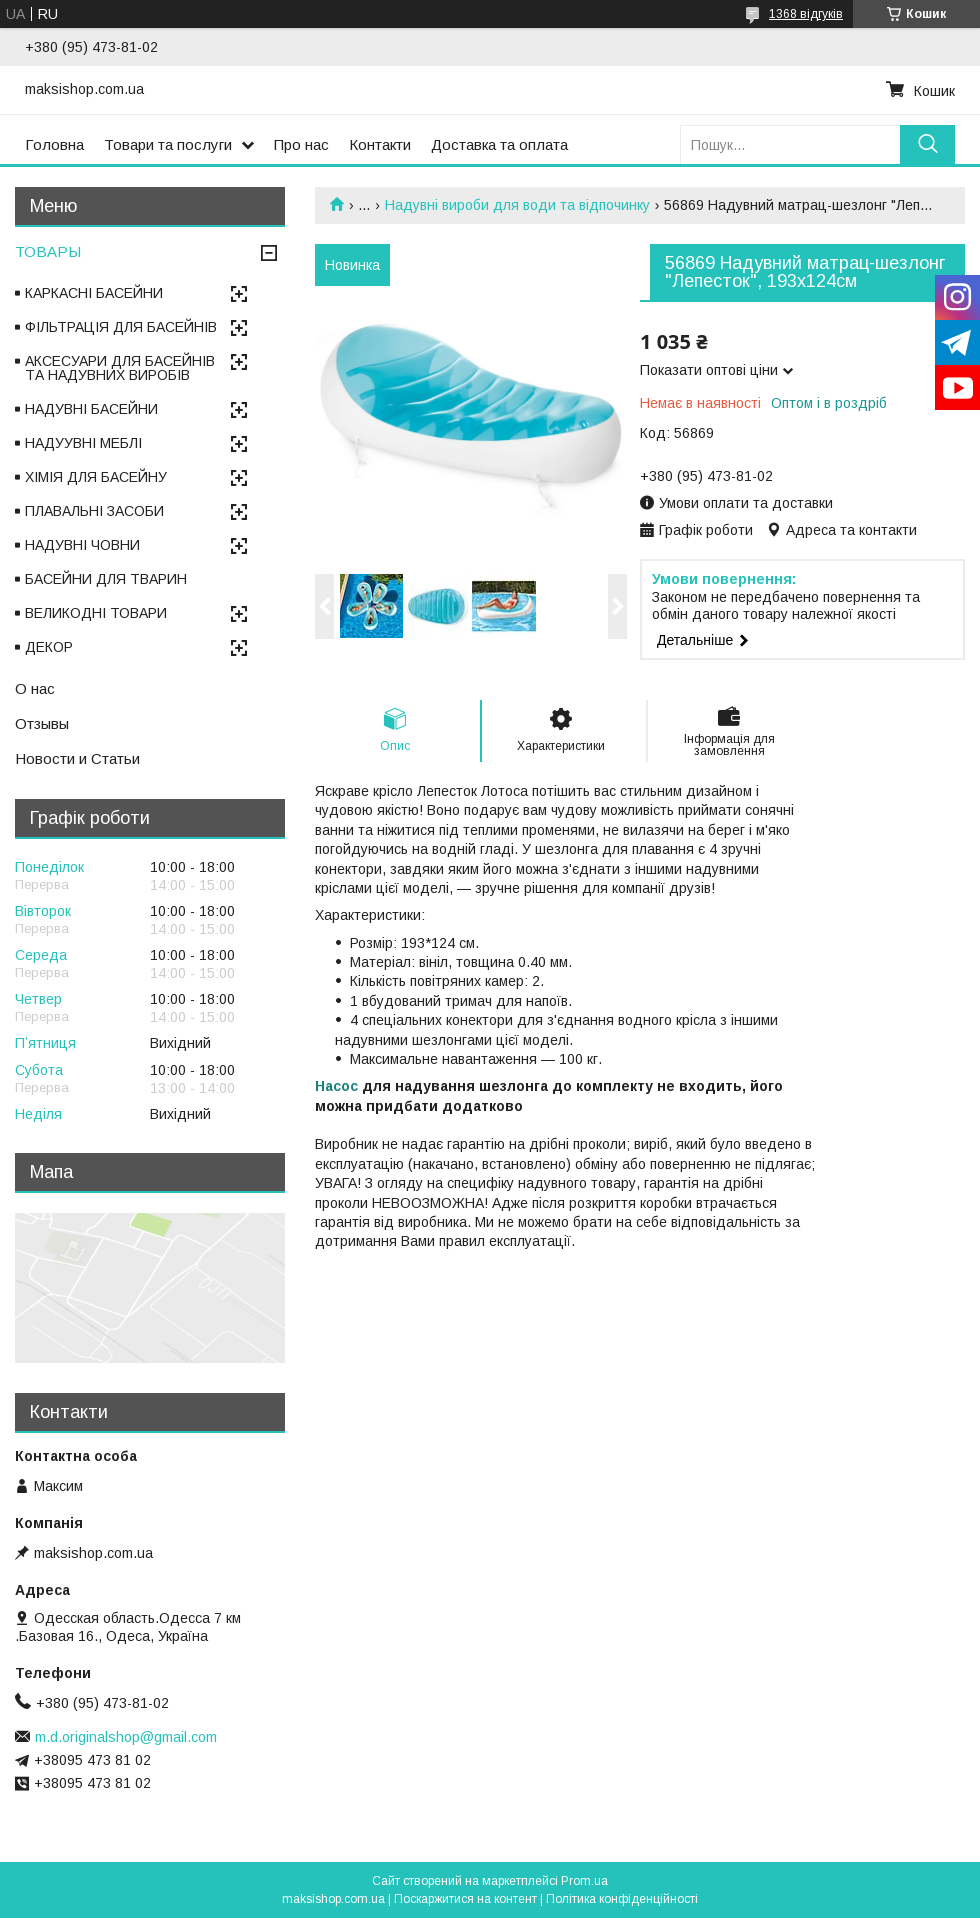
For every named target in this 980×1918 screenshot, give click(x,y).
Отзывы (42, 723)
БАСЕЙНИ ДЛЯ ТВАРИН (106, 579)
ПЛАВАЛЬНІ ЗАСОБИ (94, 511)
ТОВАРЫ (48, 251)
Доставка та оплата (499, 144)
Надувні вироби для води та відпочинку (517, 205)
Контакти (380, 144)
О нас (35, 688)
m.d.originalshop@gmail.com (126, 1737)
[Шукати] (927, 144)
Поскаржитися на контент (465, 1899)
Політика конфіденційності (622, 1899)
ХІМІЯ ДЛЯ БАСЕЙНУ (96, 477)
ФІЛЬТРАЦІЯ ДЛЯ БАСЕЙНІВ (121, 327)
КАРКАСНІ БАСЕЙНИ (94, 293)
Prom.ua (584, 1881)
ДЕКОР (49, 647)
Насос (336, 1086)
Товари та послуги (168, 144)
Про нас (301, 144)
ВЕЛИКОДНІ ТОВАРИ (96, 613)
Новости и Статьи (77, 758)
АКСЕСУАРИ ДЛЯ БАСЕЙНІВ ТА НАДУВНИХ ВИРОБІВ (120, 368)
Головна (54, 144)
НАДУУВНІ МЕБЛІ (83, 443)
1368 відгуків (806, 14)
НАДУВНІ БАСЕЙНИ (91, 409)
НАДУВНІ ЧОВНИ (82, 545)
